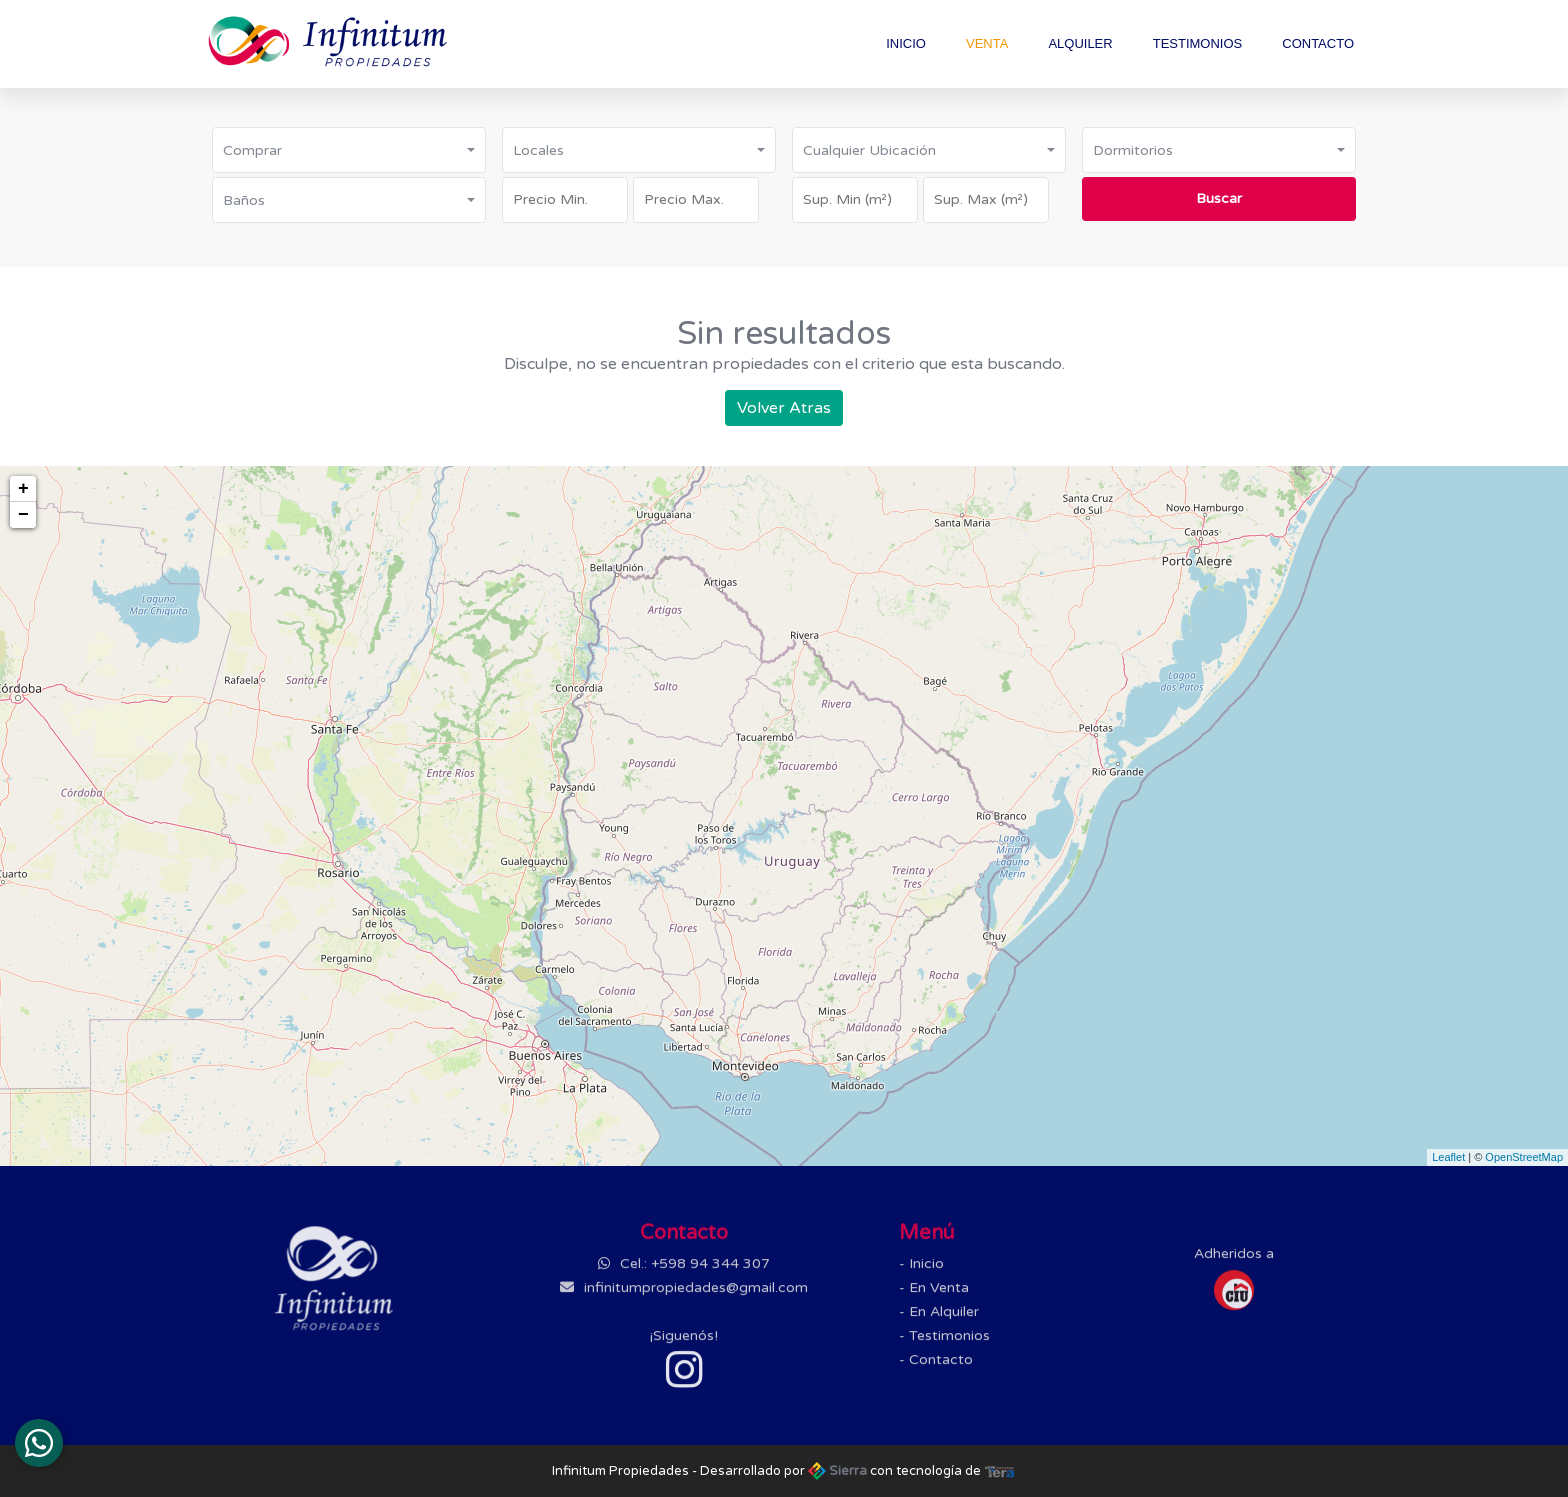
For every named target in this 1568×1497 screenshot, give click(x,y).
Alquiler (1080, 43)
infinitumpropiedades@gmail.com (694, 1296)
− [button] (23, 515)
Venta (987, 43)
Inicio (906, 43)
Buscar (1219, 198)
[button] (349, 150)
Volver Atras (784, 408)
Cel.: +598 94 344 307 (693, 1272)
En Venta (939, 1296)
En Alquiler (944, 1320)
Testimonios (1198, 43)
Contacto (1318, 43)
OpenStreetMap (1524, 1157)
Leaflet (1448, 1157)
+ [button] (23, 489)
